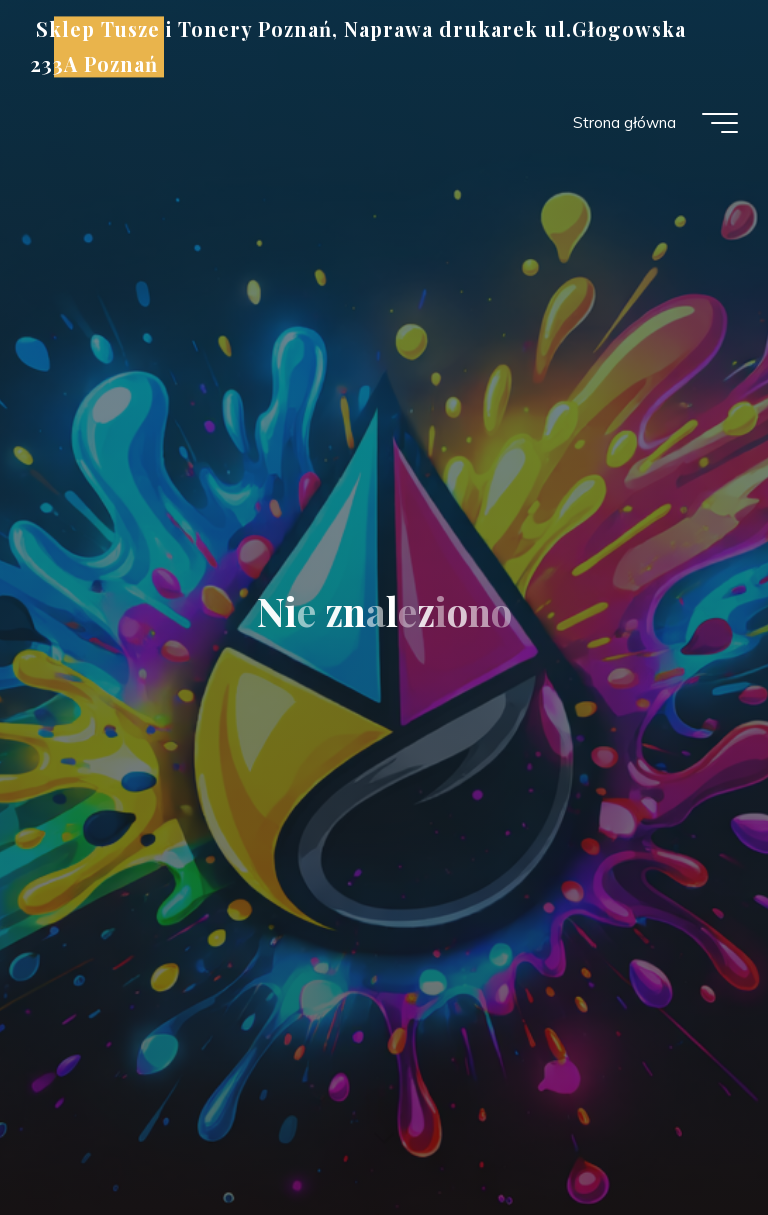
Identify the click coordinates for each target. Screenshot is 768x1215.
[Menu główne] (720, 123)
